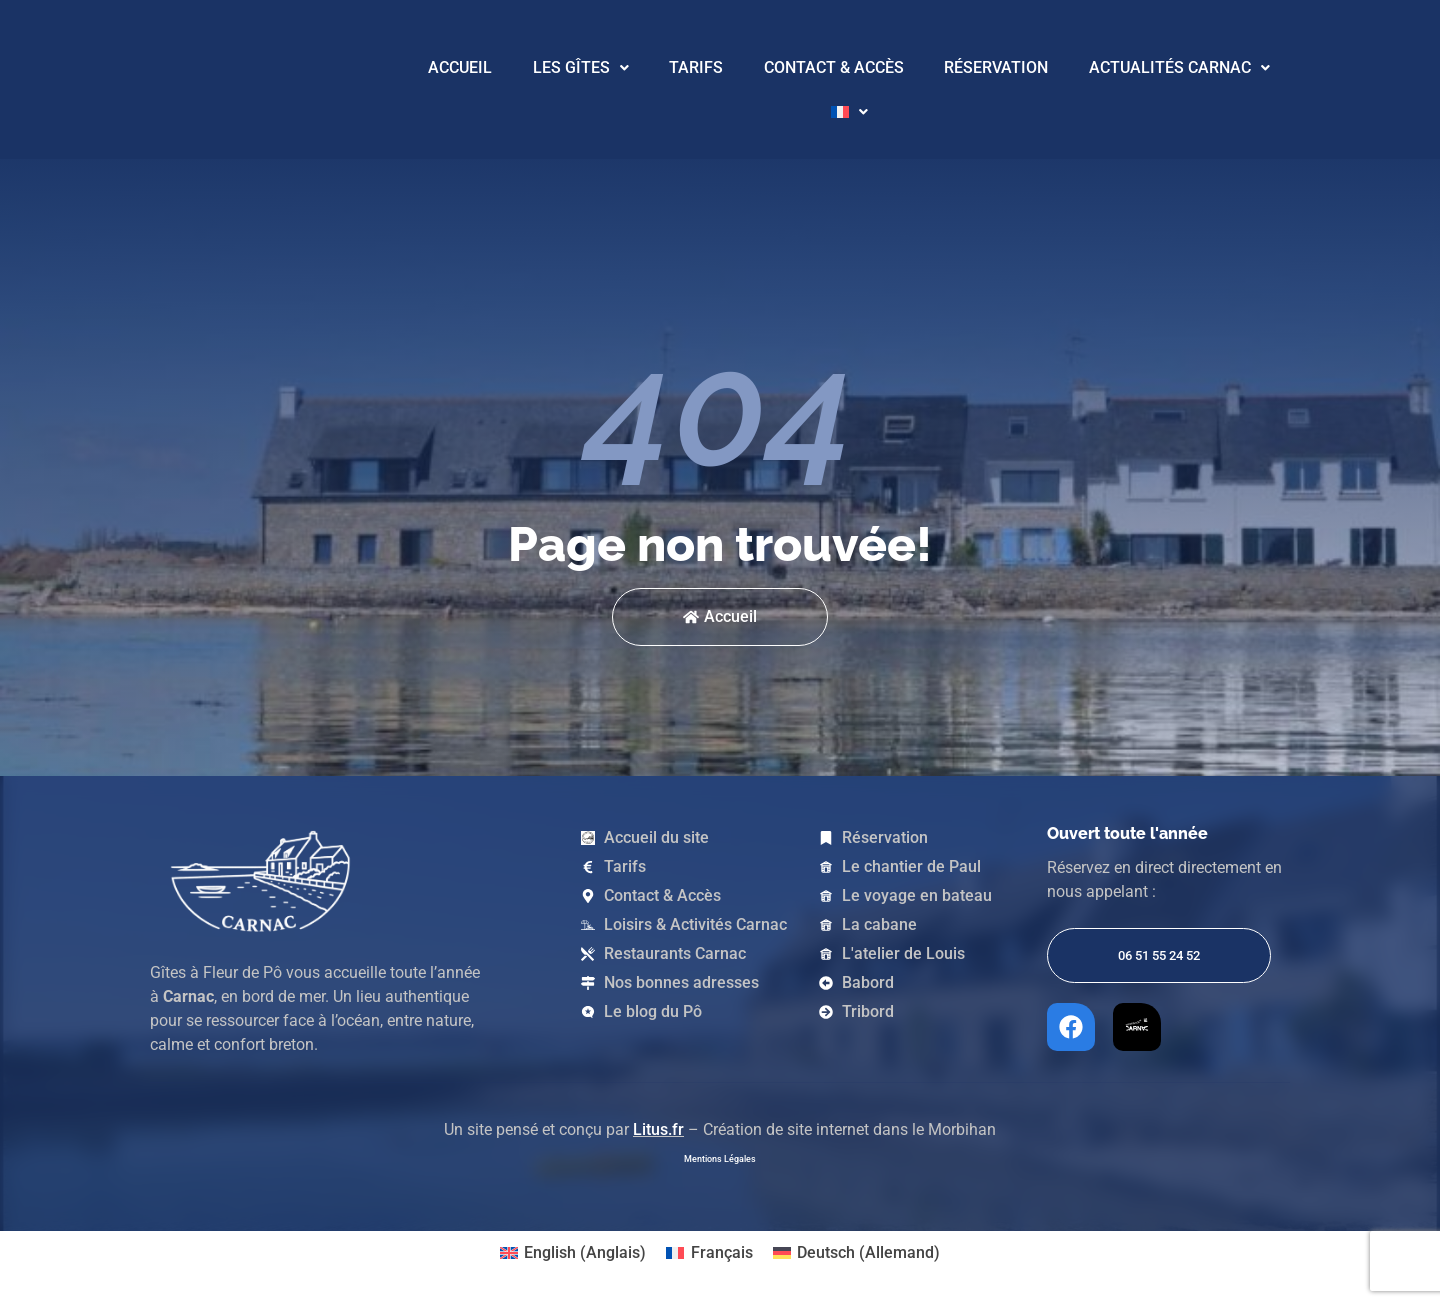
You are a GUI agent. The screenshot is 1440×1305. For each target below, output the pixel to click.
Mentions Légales (720, 1159)
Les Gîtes (581, 67)
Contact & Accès (834, 67)
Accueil (460, 67)
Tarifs (696, 67)
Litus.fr (658, 1129)
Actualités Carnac (1179, 67)
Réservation (996, 67)
